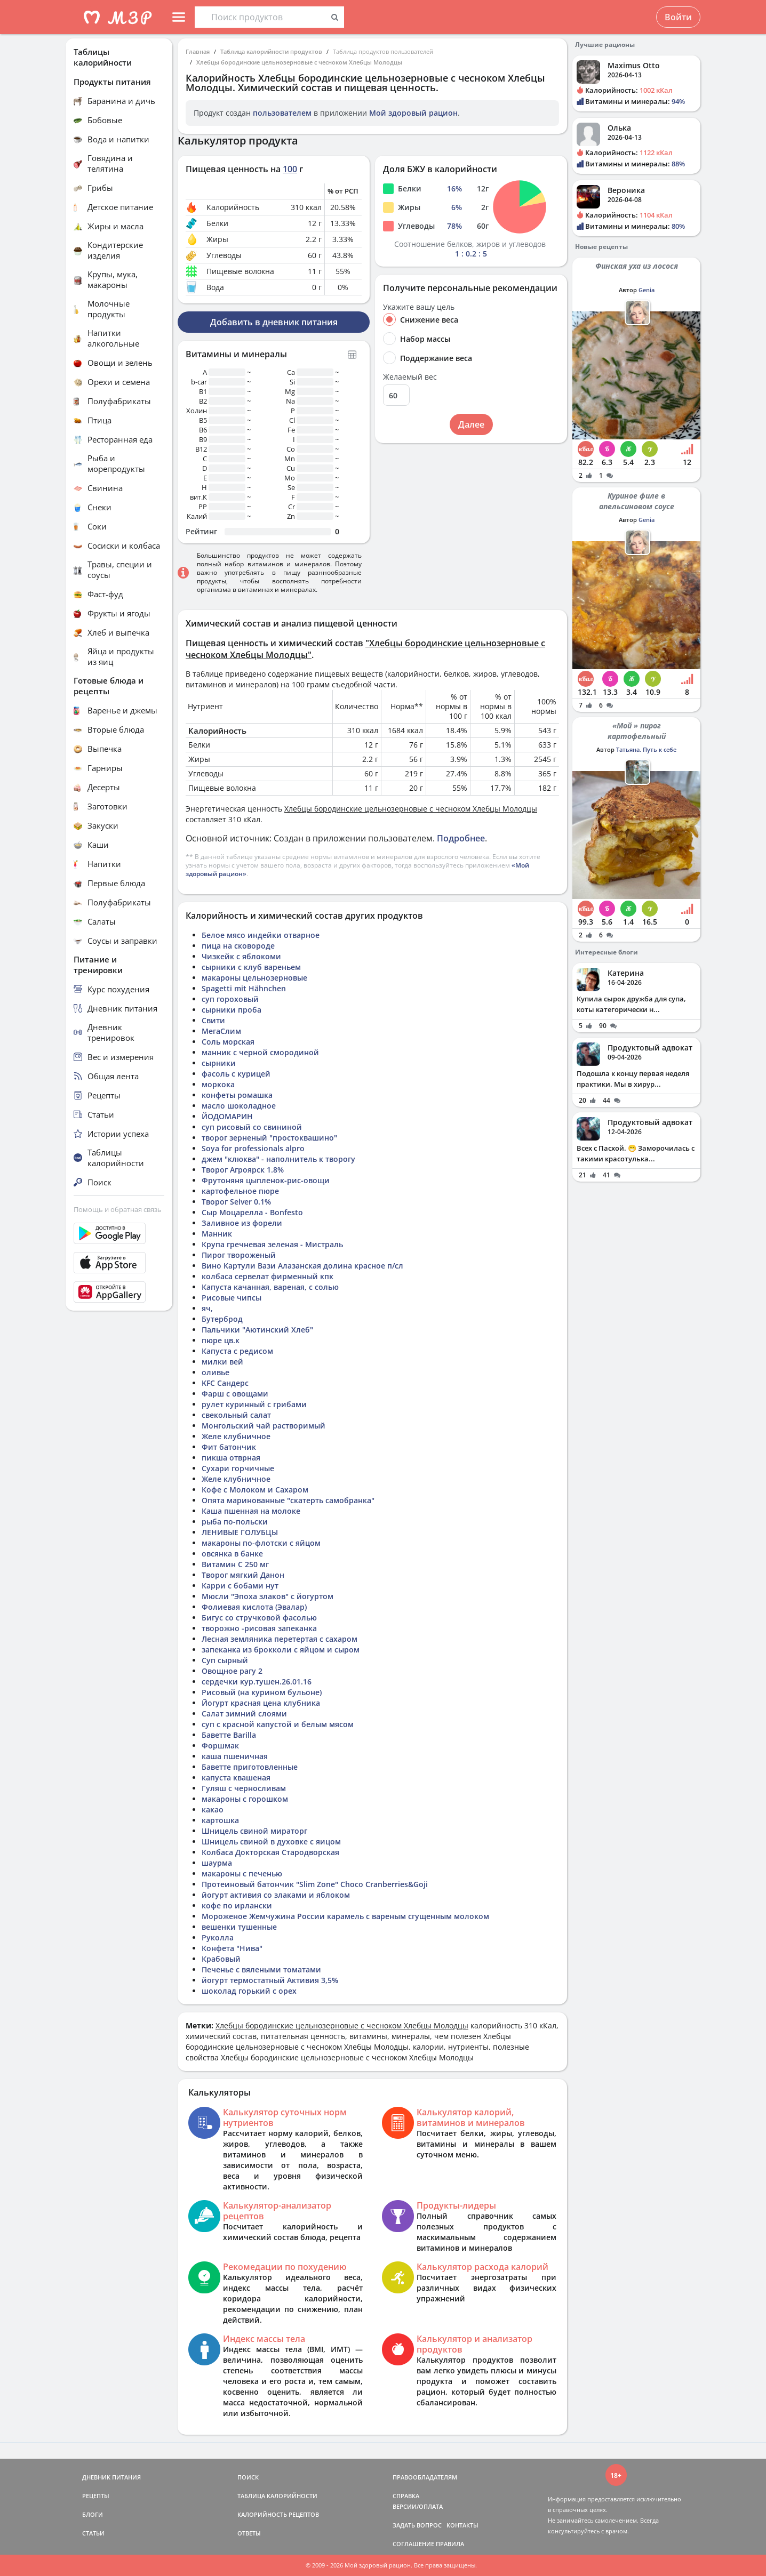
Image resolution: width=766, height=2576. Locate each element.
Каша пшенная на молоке (251, 1511)
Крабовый (221, 1959)
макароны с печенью (242, 1873)
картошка (220, 1820)
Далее (471, 424)
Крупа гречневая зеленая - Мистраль (272, 1244)
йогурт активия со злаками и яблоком (276, 1895)
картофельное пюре (240, 1191)
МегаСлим (221, 1031)
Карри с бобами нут (240, 1585)
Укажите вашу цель (418, 307)
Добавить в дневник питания (274, 322)
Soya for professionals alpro (253, 1148)
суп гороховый (230, 999)
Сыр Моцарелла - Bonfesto (252, 1212)
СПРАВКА (406, 2496)
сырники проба (231, 1010)
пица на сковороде (238, 946)
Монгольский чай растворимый (263, 1426)
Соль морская (228, 1042)
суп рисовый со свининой (252, 1127)
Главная (198, 51)
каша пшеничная (235, 1756)
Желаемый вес (410, 377)
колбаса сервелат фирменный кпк (267, 1276)
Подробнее (461, 838)
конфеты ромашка (237, 1095)
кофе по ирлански (237, 1905)
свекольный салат (236, 1415)
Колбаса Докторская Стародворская (270, 1852)
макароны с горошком (245, 1799)
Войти (678, 17)
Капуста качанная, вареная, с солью (270, 1287)
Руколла (218, 1937)
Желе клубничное (236, 1436)
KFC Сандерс (225, 1383)
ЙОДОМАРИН (227, 1116)
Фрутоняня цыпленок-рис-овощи (266, 1180)
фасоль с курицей (236, 1074)
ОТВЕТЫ (249, 2533)
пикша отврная (231, 1457)
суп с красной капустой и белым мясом (278, 1724)
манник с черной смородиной (260, 1052)
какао (213, 1809)
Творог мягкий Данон (243, 1575)
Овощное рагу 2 (232, 1671)
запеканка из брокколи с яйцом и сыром (281, 1649)
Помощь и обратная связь (118, 1209)
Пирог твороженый (239, 1255)
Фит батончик (229, 1447)
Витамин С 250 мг (235, 1564)
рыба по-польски (235, 1521)
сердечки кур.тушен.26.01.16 (257, 1681)
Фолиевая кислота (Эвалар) (254, 1607)
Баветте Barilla (229, 1735)
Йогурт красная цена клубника (261, 1703)
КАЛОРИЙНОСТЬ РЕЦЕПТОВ (278, 2514)
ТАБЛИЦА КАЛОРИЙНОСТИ (277, 2496)
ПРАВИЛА (450, 2544)
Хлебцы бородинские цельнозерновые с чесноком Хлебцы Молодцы (299, 62)
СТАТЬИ (93, 2533)
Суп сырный (225, 1660)
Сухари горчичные (238, 1468)
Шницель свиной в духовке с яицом (271, 1841)
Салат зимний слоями (244, 1713)
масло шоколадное (239, 1106)
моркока (218, 1084)
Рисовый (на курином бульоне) (262, 1692)
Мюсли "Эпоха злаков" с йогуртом (267, 1596)
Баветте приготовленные (250, 1767)
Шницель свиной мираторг (254, 1831)
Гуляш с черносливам (244, 1788)
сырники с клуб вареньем (251, 967)
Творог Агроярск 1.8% (243, 1170)
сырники (219, 1063)
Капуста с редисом (237, 1351)
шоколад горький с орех (249, 1991)
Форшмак (220, 1745)
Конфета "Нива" (232, 1948)
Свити (213, 1020)
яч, (207, 1308)
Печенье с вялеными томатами (261, 1969)
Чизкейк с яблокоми (241, 956)
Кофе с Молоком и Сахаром (255, 1489)
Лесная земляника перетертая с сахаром (279, 1639)
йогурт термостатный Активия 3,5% (270, 1980)
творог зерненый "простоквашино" (269, 1138)
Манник (217, 1234)
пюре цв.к (221, 1340)
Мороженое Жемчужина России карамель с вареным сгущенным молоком (345, 1916)
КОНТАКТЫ (462, 2525)
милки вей (222, 1362)
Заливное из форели (242, 1223)
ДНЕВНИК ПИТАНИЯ (111, 2477)
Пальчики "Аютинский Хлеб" (257, 1330)
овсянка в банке (232, 1553)
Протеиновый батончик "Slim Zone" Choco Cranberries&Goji (315, 1884)
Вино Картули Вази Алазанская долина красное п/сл (302, 1266)
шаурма (217, 1863)
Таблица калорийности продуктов (271, 51)
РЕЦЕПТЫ (95, 2496)
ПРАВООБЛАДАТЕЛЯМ (425, 2477)
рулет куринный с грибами (254, 1404)
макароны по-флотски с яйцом (261, 1543)
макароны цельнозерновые (254, 978)
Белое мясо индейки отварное (261, 935)
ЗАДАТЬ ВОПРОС (417, 2525)
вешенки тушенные (239, 1927)
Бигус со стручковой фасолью (259, 1617)
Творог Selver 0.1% (236, 1202)
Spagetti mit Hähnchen (244, 988)
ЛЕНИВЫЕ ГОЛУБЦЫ (240, 1532)
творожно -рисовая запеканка (259, 1628)
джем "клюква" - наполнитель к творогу (278, 1159)
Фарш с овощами (235, 1394)
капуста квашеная (236, 1777)
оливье (215, 1372)
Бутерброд (222, 1319)
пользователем (282, 113)
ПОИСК (248, 2477)
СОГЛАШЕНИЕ (413, 2544)
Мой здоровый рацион (413, 113)
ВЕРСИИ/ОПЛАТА (418, 2506)
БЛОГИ (92, 2514)
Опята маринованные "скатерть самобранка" (288, 1500)
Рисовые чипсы (231, 1298)
